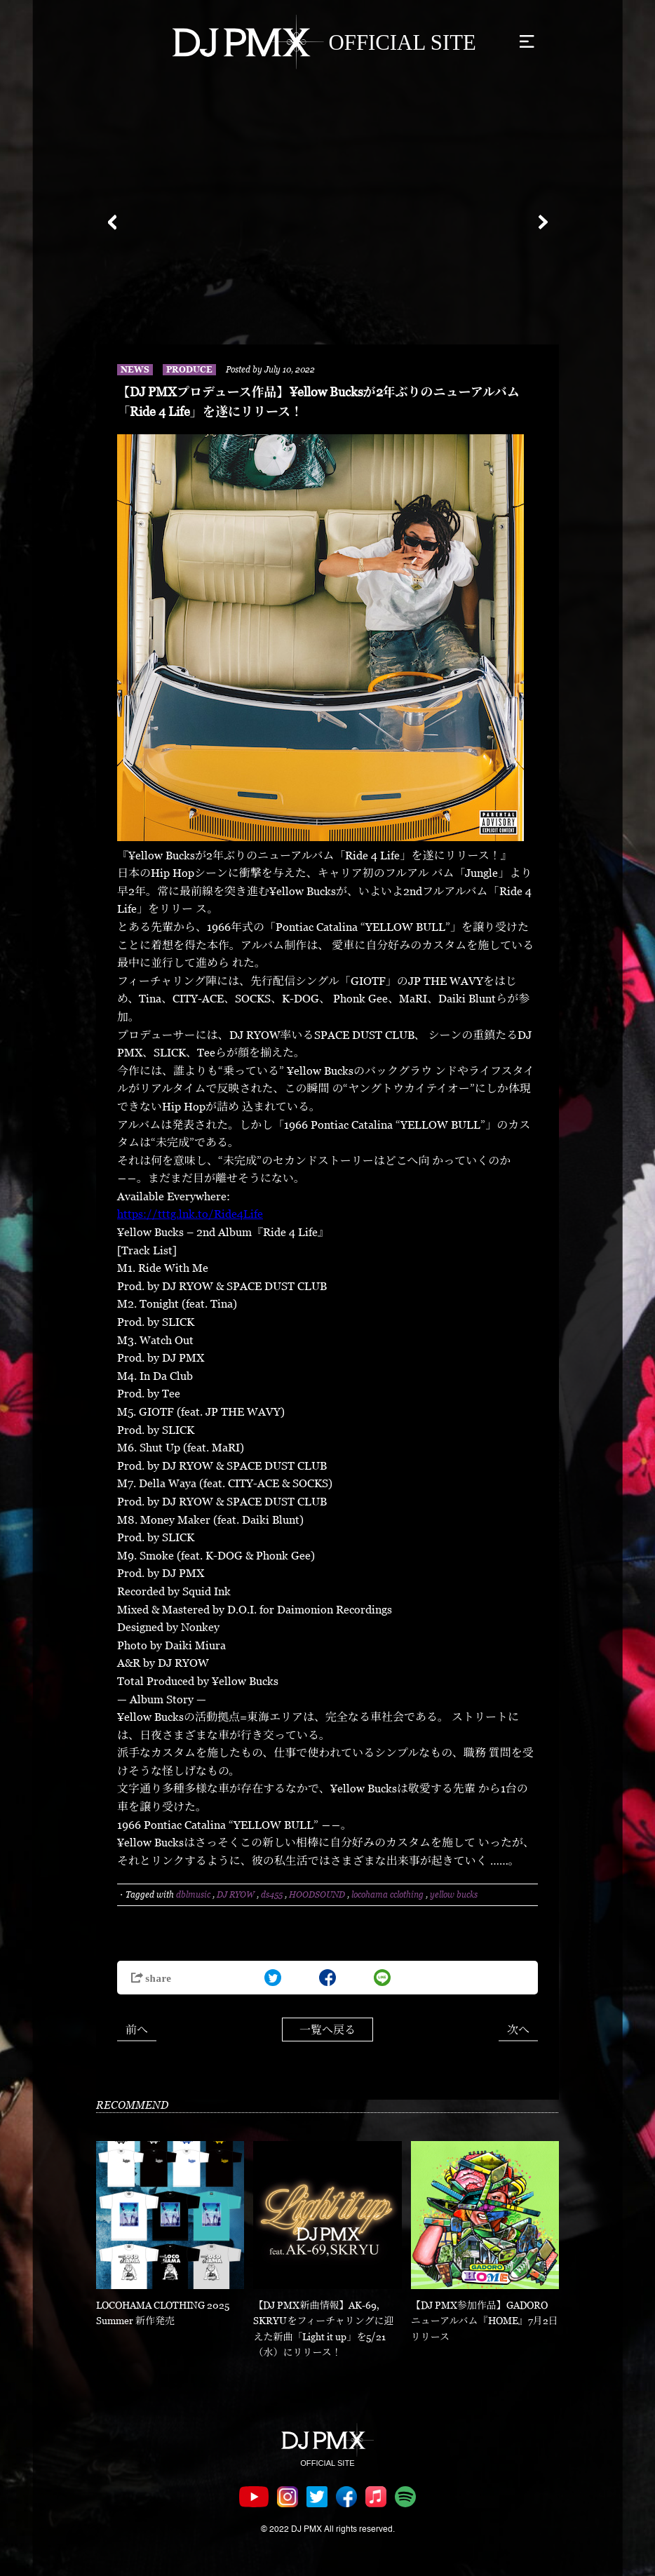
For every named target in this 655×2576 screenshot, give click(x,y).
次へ (518, 2029)
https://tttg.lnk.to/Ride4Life (190, 1213)
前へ (137, 2029)
